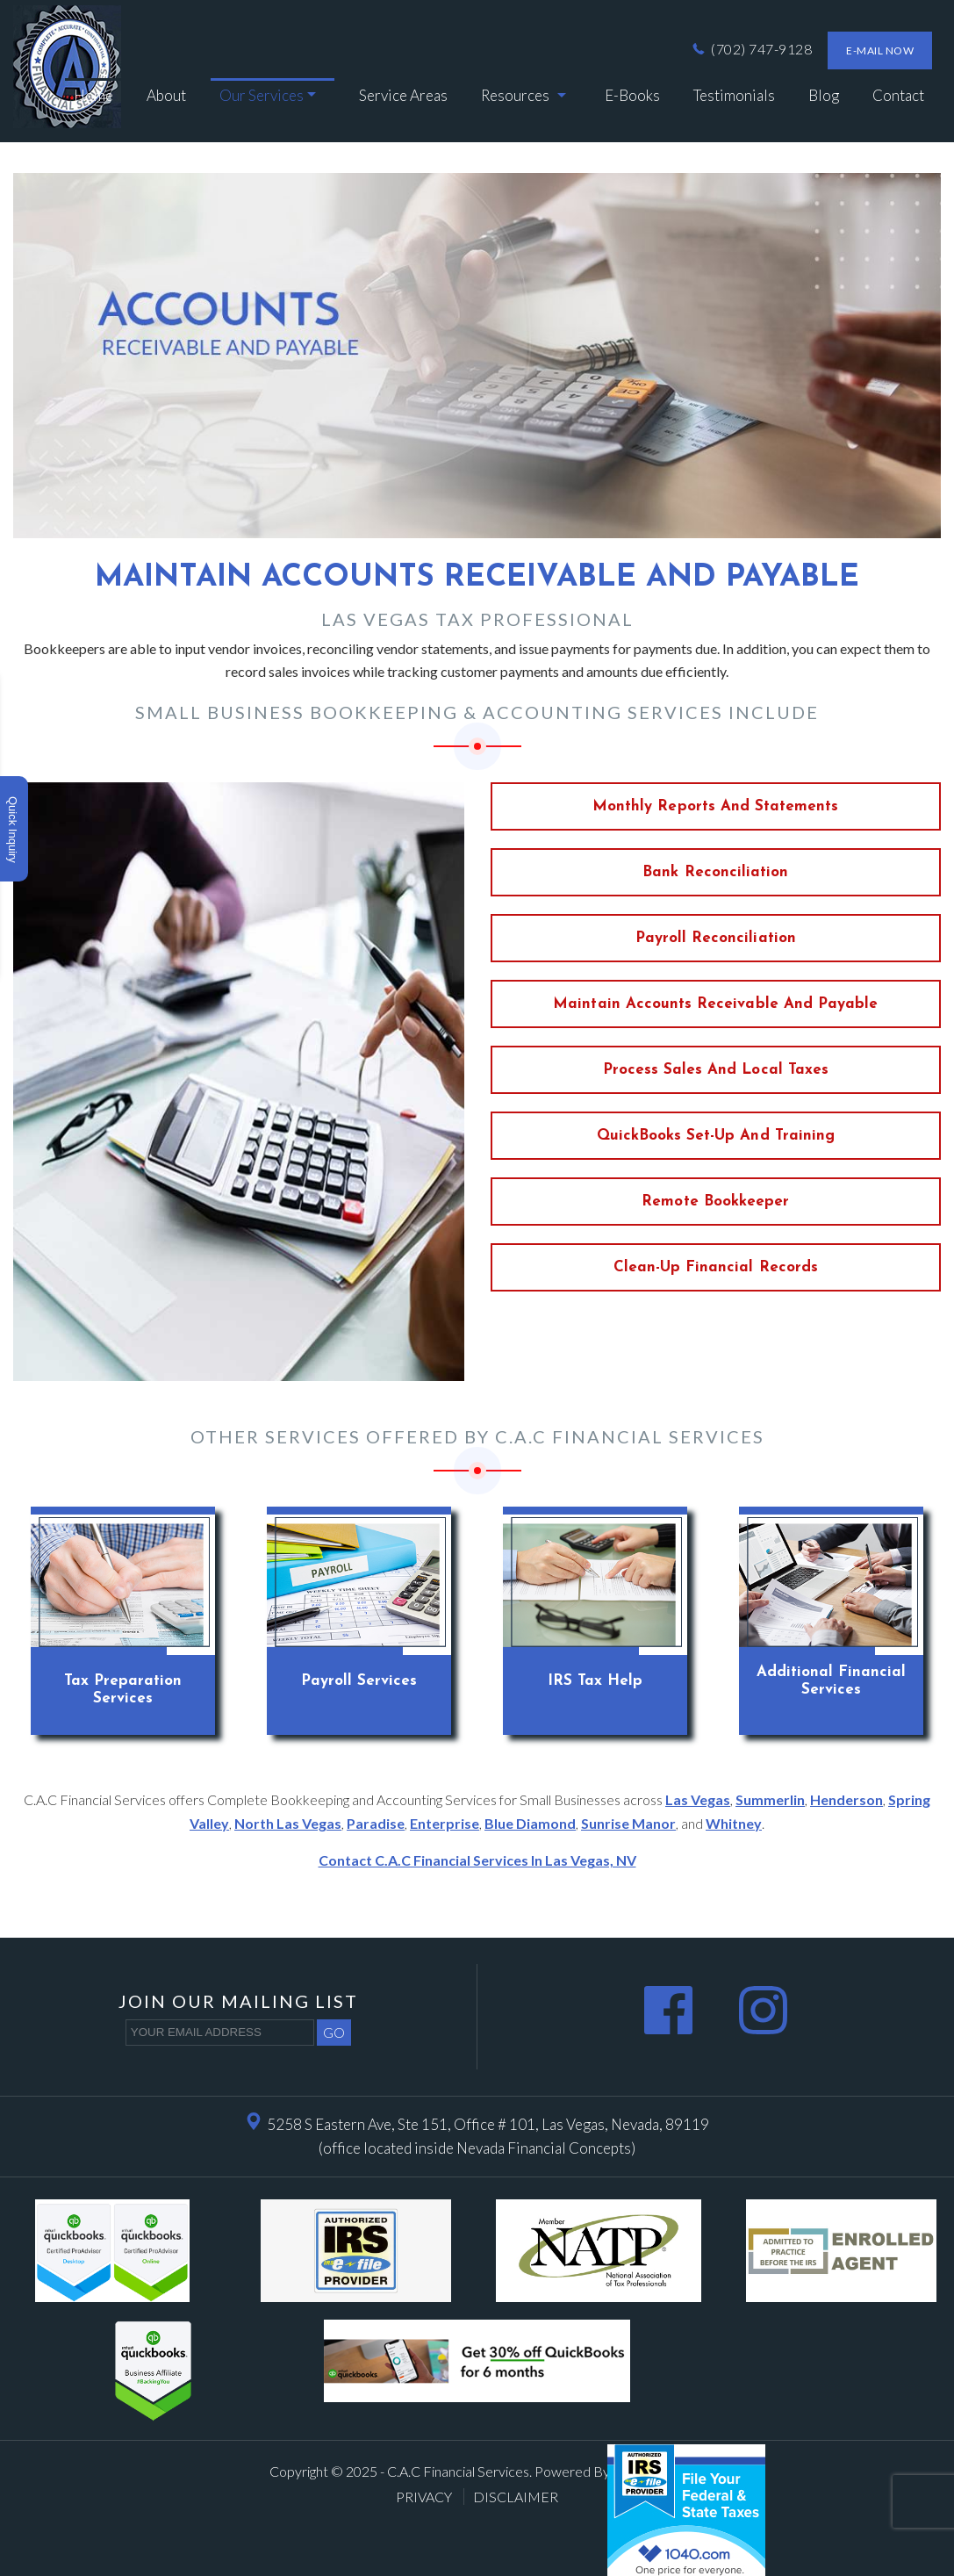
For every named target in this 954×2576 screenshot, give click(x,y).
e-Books (632, 95)
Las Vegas (697, 1799)
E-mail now (880, 50)
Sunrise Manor (628, 1823)
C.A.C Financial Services (458, 2471)
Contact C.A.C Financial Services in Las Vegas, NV (477, 1860)
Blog (823, 95)
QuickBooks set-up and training (716, 1135)
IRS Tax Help (595, 1680)
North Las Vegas (287, 1823)
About (166, 95)
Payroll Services (359, 1680)
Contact (898, 95)
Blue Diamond (530, 1823)
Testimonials (734, 95)
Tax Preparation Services (123, 1689)
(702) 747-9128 (751, 48)
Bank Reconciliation (715, 872)
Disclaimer (515, 2496)
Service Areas (403, 95)
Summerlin (770, 1799)
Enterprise (444, 1823)
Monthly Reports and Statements (715, 806)
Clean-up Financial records (715, 1267)
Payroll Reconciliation (715, 938)
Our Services (261, 95)
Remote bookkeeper (715, 1201)
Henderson (846, 1799)
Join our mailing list (238, 2000)
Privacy (425, 2496)
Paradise (376, 1823)
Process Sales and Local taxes (715, 1069)
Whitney (734, 1823)
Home (93, 95)
